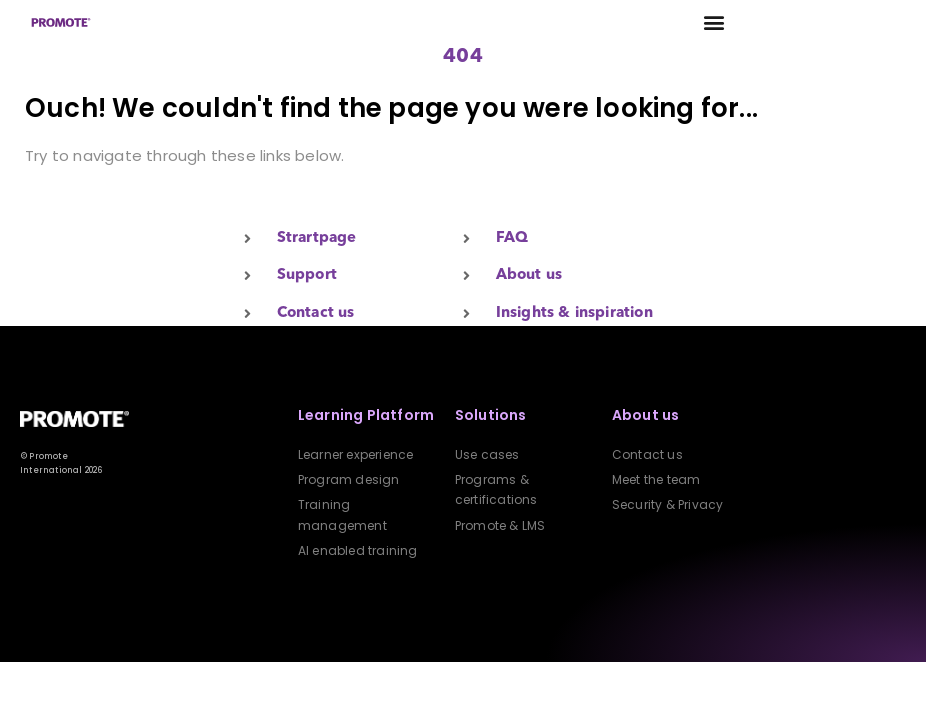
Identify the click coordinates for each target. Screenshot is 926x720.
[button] (714, 22)
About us (646, 415)
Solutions (491, 415)
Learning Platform (366, 415)
